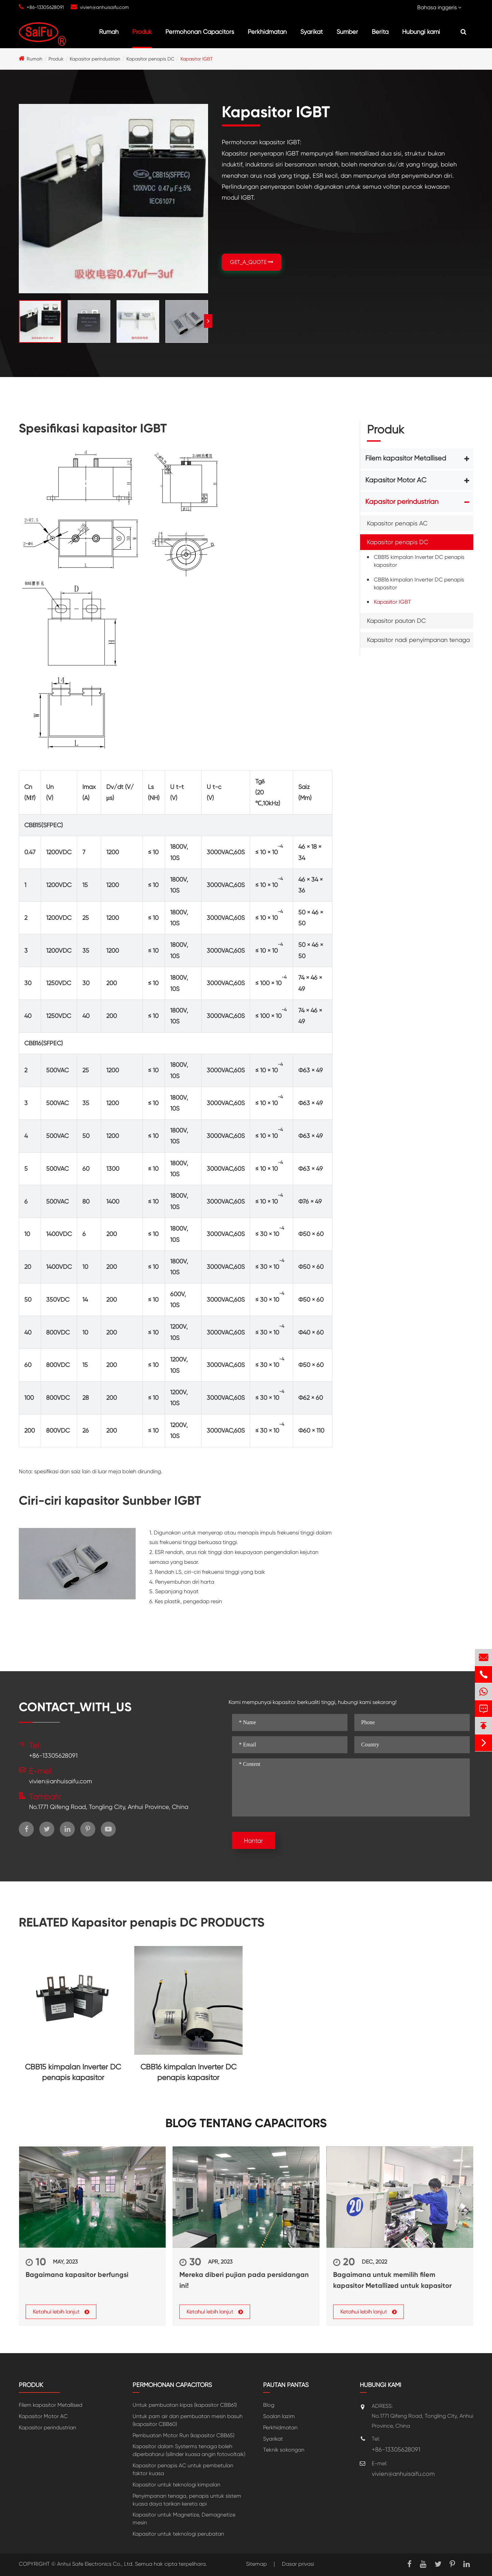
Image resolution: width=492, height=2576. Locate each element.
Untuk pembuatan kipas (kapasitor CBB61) (185, 2405)
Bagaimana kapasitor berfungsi (77, 2274)
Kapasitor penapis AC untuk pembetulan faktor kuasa (183, 2469)
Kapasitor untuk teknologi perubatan (178, 2534)
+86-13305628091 (45, 7)
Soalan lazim (279, 2416)
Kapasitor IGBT (196, 59)
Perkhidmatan (267, 31)
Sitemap (256, 2564)
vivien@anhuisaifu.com (104, 7)
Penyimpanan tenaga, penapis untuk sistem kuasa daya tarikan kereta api (187, 2500)
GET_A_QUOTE (251, 262)
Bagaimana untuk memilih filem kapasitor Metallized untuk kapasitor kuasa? (392, 2280)
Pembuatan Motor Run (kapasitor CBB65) (183, 2435)
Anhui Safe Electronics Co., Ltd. (95, 2564)
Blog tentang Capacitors (246, 2123)
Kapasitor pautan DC (396, 620)
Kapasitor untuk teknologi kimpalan (176, 2484)
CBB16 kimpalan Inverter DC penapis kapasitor (419, 583)
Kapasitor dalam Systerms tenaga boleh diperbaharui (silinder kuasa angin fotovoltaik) (189, 2450)
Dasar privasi (298, 2564)
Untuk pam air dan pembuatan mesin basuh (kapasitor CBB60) (188, 2420)
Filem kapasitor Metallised (405, 458)
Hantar (253, 1840)
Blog (268, 2405)
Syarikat (311, 31)
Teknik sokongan (283, 2449)
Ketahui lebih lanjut (61, 2311)
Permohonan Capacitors (199, 31)
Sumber (347, 31)
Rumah (109, 31)
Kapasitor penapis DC (150, 59)
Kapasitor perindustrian (95, 59)
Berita (380, 31)
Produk (142, 31)
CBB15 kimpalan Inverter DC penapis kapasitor (419, 561)
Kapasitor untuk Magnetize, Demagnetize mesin (184, 2518)
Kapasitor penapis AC (397, 523)
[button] (208, 321)
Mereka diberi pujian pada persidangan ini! (244, 2280)
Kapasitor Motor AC (395, 480)
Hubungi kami (421, 31)
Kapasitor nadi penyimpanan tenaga (418, 639)
